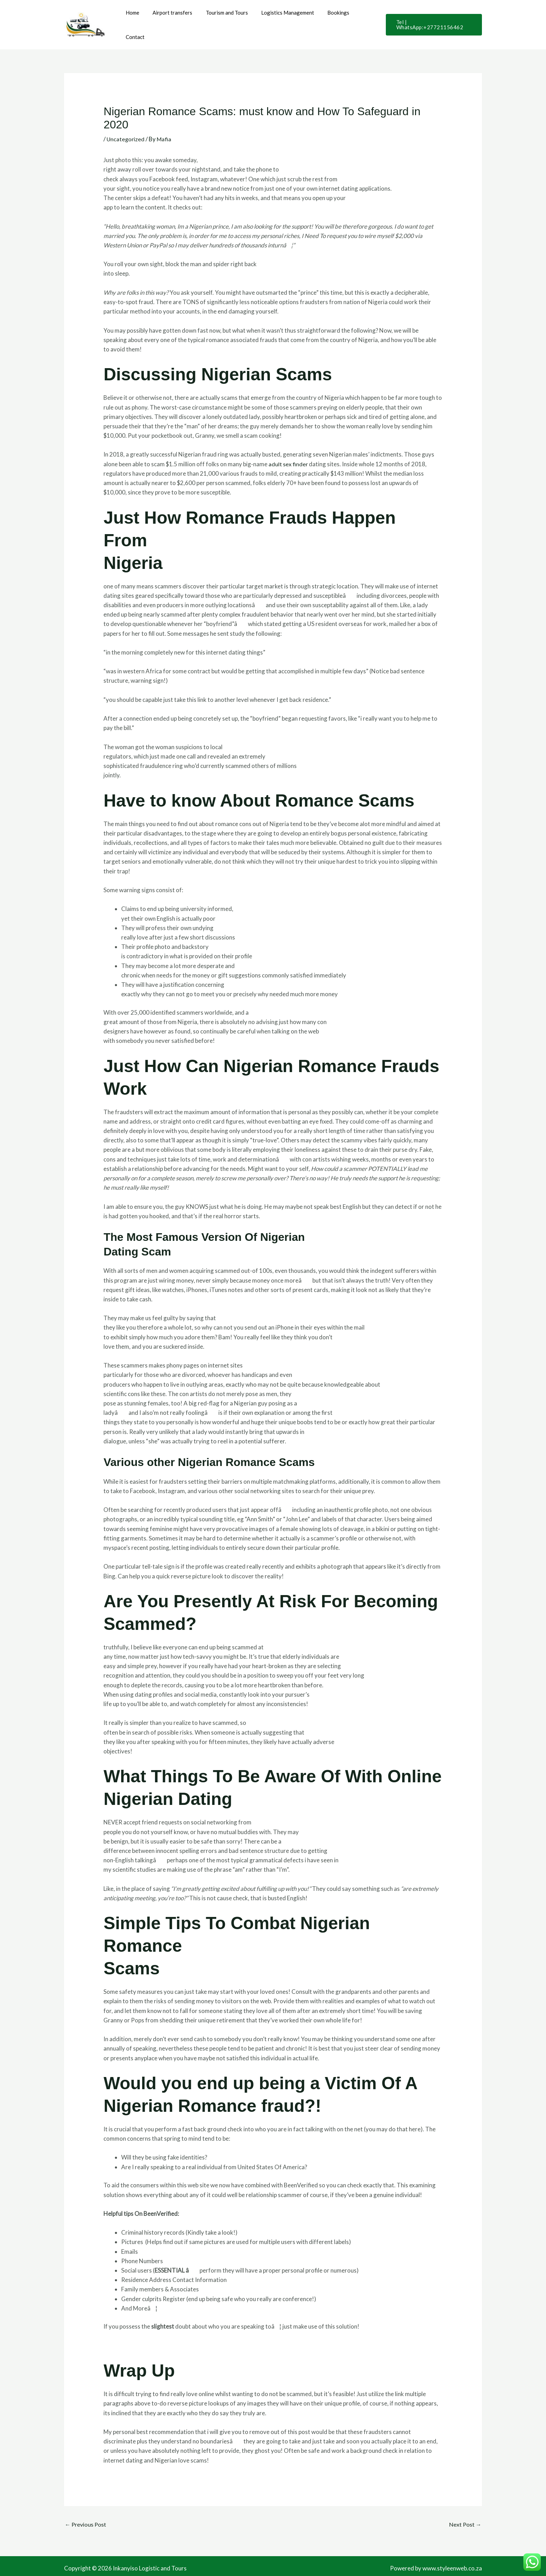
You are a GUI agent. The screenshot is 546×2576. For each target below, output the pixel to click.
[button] (432, 18)
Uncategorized (126, 126)
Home (135, 18)
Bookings (330, 18)
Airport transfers (172, 18)
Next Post (464, 2512)
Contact (360, 18)
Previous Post (87, 2512)
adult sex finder (288, 451)
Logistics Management (281, 18)
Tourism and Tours (224, 18)
